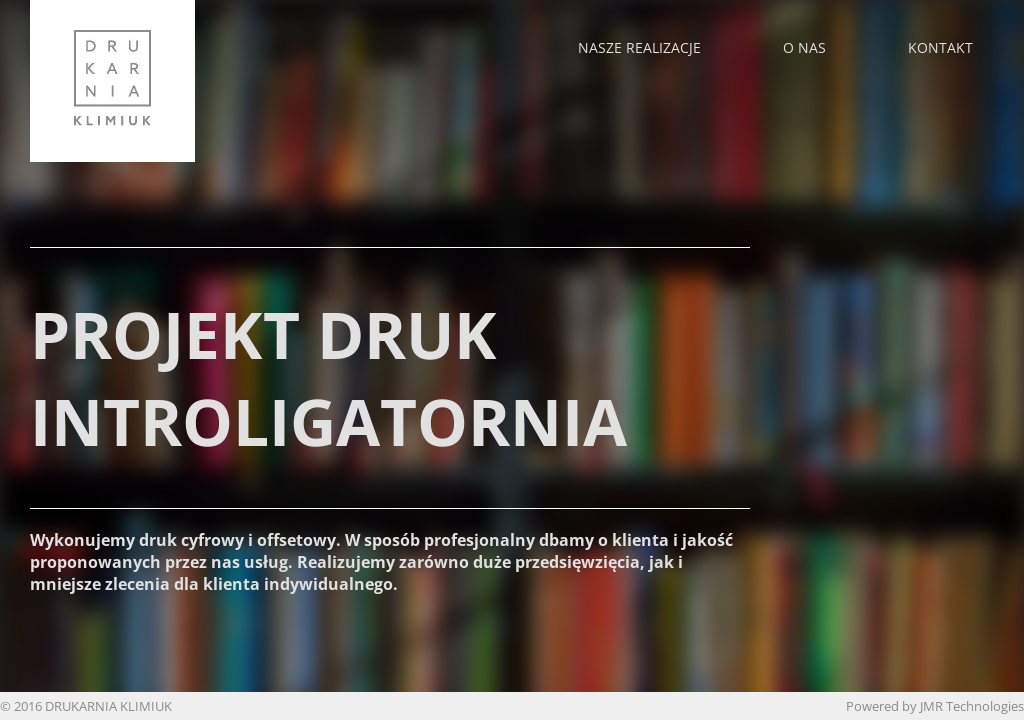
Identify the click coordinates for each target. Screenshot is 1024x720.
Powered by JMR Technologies (935, 706)
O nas (804, 47)
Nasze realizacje (639, 47)
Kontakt (940, 47)
